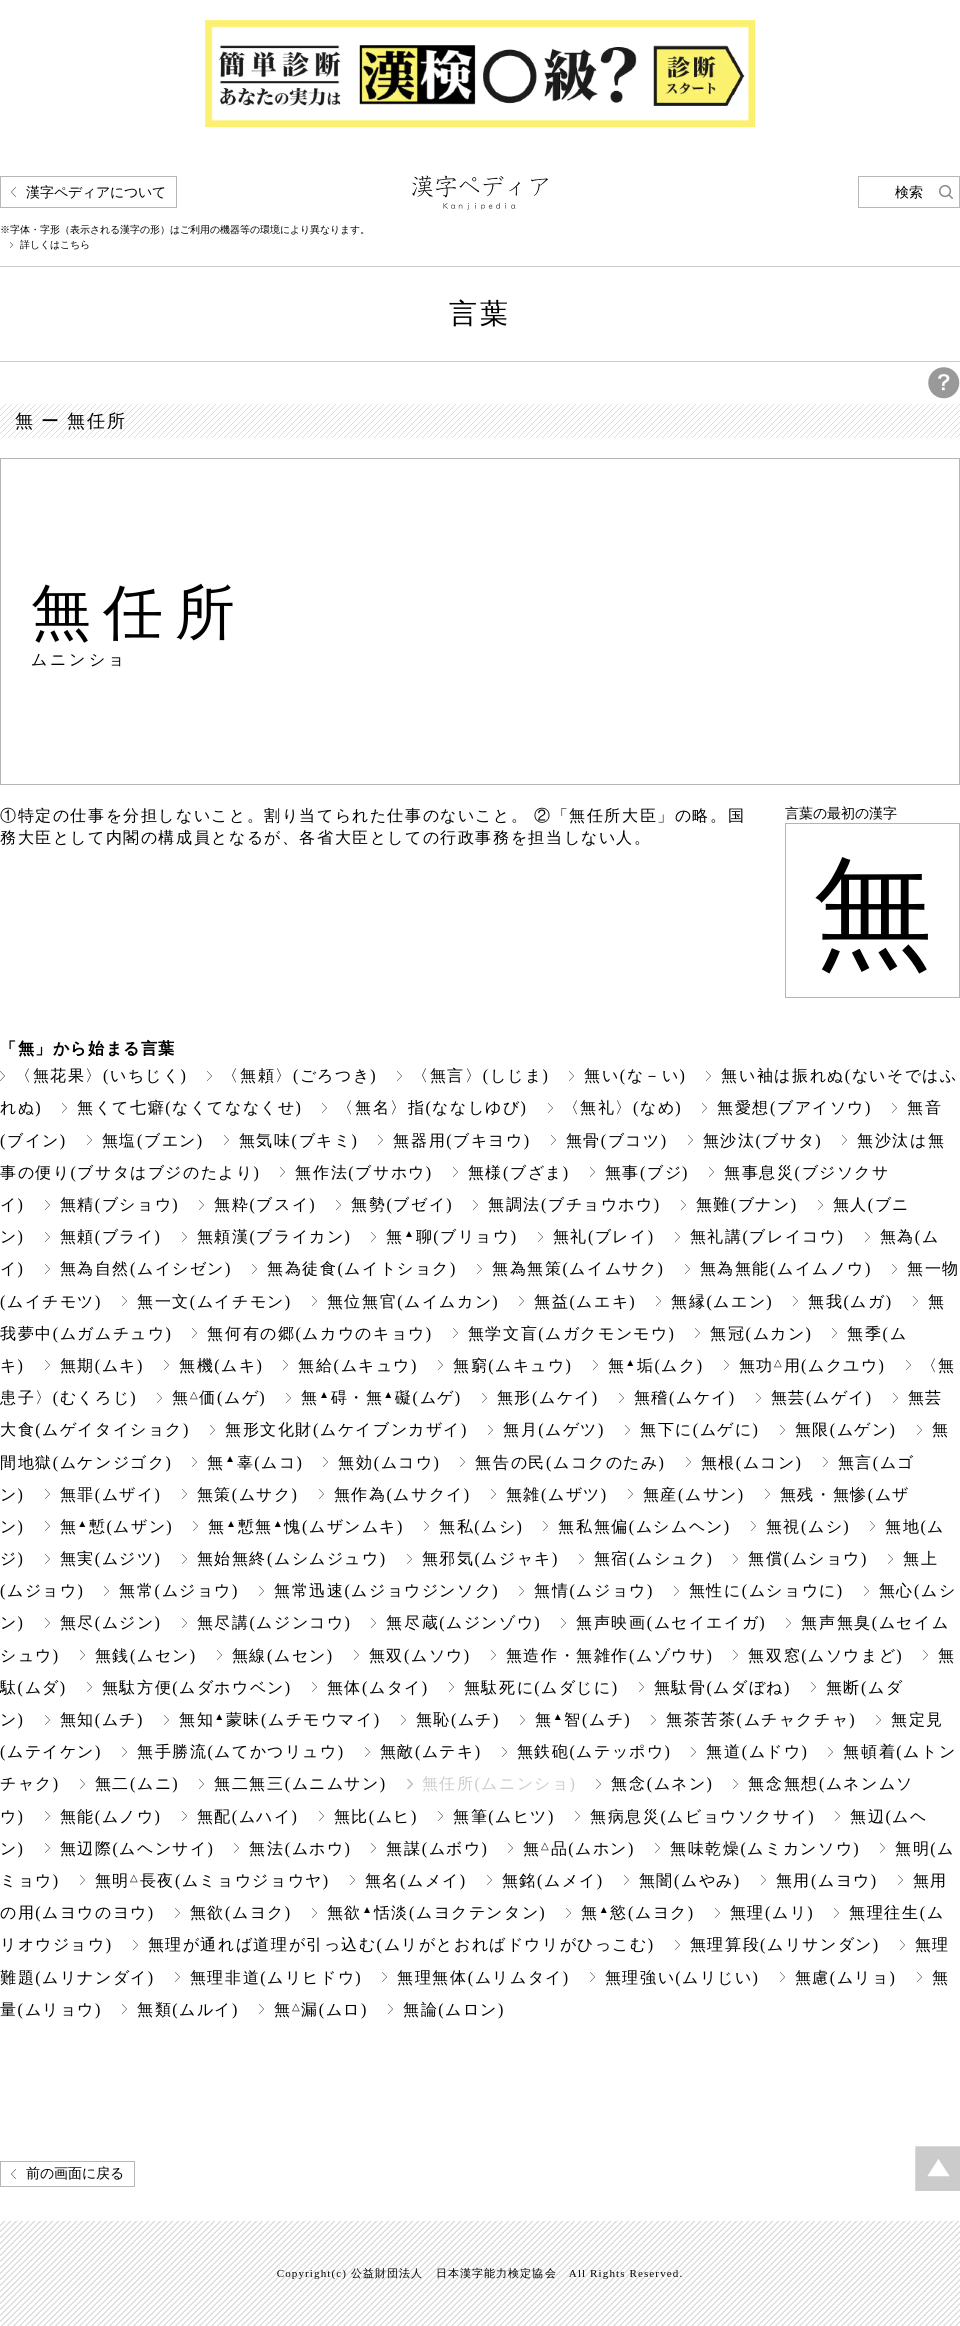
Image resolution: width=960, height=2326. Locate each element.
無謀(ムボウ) (437, 1848)
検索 (909, 192)
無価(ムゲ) (219, 1397)
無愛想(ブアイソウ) (794, 1107)
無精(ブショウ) (120, 1204)
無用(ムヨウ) (827, 1880)
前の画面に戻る (75, 2173)
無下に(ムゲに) (700, 1429)
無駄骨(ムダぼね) (722, 1687)
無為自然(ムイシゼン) (146, 1268)
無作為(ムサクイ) (402, 1494)
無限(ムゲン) (846, 1429)
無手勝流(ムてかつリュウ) (241, 1751)
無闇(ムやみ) (690, 1880)
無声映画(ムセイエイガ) (671, 1622)
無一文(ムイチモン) (214, 1301)
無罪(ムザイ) (111, 1494)
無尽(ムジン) (111, 1622)
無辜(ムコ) (255, 1462)
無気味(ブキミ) (299, 1140)
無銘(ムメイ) (553, 1880)
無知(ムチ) (102, 1719)
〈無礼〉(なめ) (623, 1107)
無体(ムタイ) (378, 1687)
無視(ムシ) (808, 1526)
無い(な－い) (635, 1075)
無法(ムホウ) (300, 1848)
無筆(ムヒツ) (504, 1816)
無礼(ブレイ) (604, 1236)
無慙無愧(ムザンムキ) (306, 1526)
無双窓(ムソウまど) (825, 1655)
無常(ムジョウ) (179, 1590)
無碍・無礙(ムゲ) (381, 1397)
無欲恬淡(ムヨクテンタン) (436, 1912)
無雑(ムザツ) (557, 1494)
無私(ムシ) (481, 1526)
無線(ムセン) (283, 1655)
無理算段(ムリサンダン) (785, 1944)
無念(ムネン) (662, 1783)
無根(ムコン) (752, 1462)
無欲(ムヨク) (241, 1912)
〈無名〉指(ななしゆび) (432, 1107)
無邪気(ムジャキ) (490, 1558)
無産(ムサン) (694, 1494)
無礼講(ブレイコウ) (767, 1236)
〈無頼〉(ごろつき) (299, 1075)
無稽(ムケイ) (685, 1397)
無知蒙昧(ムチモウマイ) (280, 1719)
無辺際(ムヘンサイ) (137, 1848)
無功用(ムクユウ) (812, 1365)
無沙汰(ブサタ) (763, 1140)
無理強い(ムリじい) (682, 1977)
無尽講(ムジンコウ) (274, 1622)
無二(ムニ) (137, 1783)
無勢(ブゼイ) (402, 1204)
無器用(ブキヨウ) (461, 1140)
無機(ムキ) (221, 1365)
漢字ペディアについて (96, 192)
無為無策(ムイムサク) (578, 1268)
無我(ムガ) (850, 1301)
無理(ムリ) (772, 1912)
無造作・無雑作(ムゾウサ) (610, 1655)
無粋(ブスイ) (265, 1204)
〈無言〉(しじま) (480, 1075)
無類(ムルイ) (188, 2009)
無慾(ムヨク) (638, 1912)
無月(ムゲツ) (554, 1429)
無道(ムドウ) (757, 1751)
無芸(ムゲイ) (822, 1397)
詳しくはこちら (55, 245)
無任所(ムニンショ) (499, 1783)
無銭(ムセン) (146, 1655)
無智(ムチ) (583, 1719)
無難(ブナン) (747, 1204)
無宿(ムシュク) (654, 1558)
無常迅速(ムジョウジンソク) (386, 1590)
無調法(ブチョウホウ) (574, 1204)
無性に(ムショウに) (766, 1590)
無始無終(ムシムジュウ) (292, 1558)
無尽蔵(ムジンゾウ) (463, 1622)
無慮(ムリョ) (846, 1977)
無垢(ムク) (656, 1365)
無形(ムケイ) (548, 1397)
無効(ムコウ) (389, 1462)
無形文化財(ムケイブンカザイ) (346, 1429)
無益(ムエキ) (585, 1301)
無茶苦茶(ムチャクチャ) (761, 1719)
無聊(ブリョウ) (451, 1236)
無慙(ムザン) (117, 1526)
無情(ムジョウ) (594, 1590)
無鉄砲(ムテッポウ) (594, 1751)
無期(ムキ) (102, 1365)
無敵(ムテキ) (431, 1751)
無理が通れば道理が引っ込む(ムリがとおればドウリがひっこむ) (401, 1944)
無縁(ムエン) (722, 1301)
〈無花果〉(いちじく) (101, 1075)
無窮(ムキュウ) (513, 1365)
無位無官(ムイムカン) (413, 1301)
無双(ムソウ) (420, 1655)
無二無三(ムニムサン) (300, 1783)
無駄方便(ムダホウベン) (197, 1687)
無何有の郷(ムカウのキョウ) (319, 1333)
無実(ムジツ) (111, 1558)
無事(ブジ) (647, 1172)
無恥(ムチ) (458, 1719)
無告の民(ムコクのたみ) (570, 1462)
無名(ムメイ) (416, 1880)
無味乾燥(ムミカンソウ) (765, 1848)
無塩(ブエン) (153, 1140)
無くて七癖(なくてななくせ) (189, 1107)
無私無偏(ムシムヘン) (644, 1526)
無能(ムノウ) (111, 1816)
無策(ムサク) (248, 1494)
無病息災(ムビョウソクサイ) (702, 1816)
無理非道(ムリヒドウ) (276, 1977)
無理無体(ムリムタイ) (483, 1977)
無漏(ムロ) (321, 2009)
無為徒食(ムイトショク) (362, 1268)
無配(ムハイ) (248, 1816)
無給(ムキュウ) (358, 1365)
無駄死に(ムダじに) (541, 1687)
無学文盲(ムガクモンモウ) (572, 1333)
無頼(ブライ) (111, 1236)
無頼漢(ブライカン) (274, 1236)
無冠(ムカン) (761, 1333)
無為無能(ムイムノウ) (786, 1268)
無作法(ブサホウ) (363, 1172)
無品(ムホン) (579, 1848)
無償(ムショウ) (808, 1558)
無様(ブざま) (519, 1172)
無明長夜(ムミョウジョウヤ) (212, 1880)
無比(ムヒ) (376, 1816)
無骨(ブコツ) (617, 1140)
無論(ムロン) (454, 2009)
